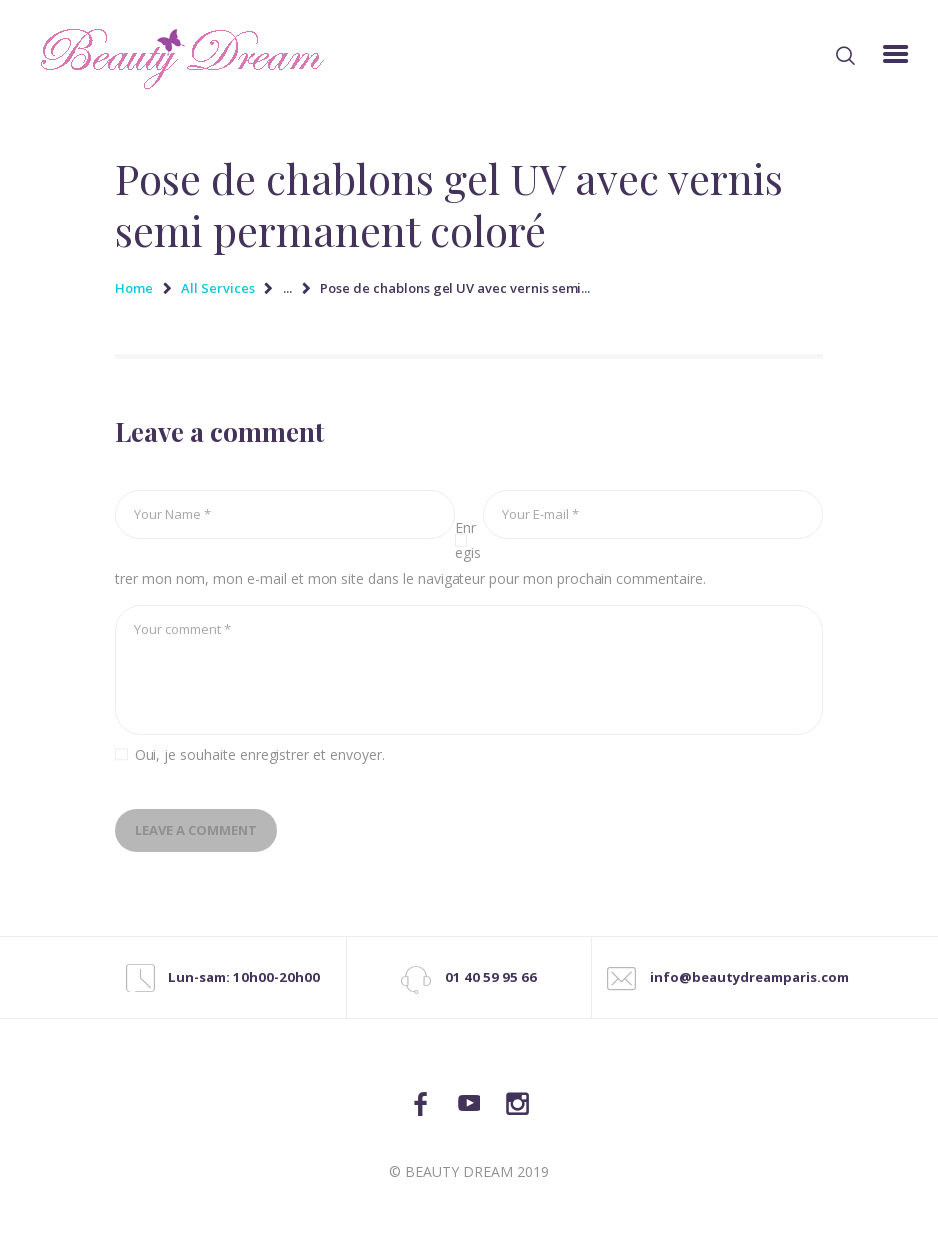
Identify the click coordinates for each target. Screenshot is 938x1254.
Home (134, 288)
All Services (217, 288)
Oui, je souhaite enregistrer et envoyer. (260, 754)
